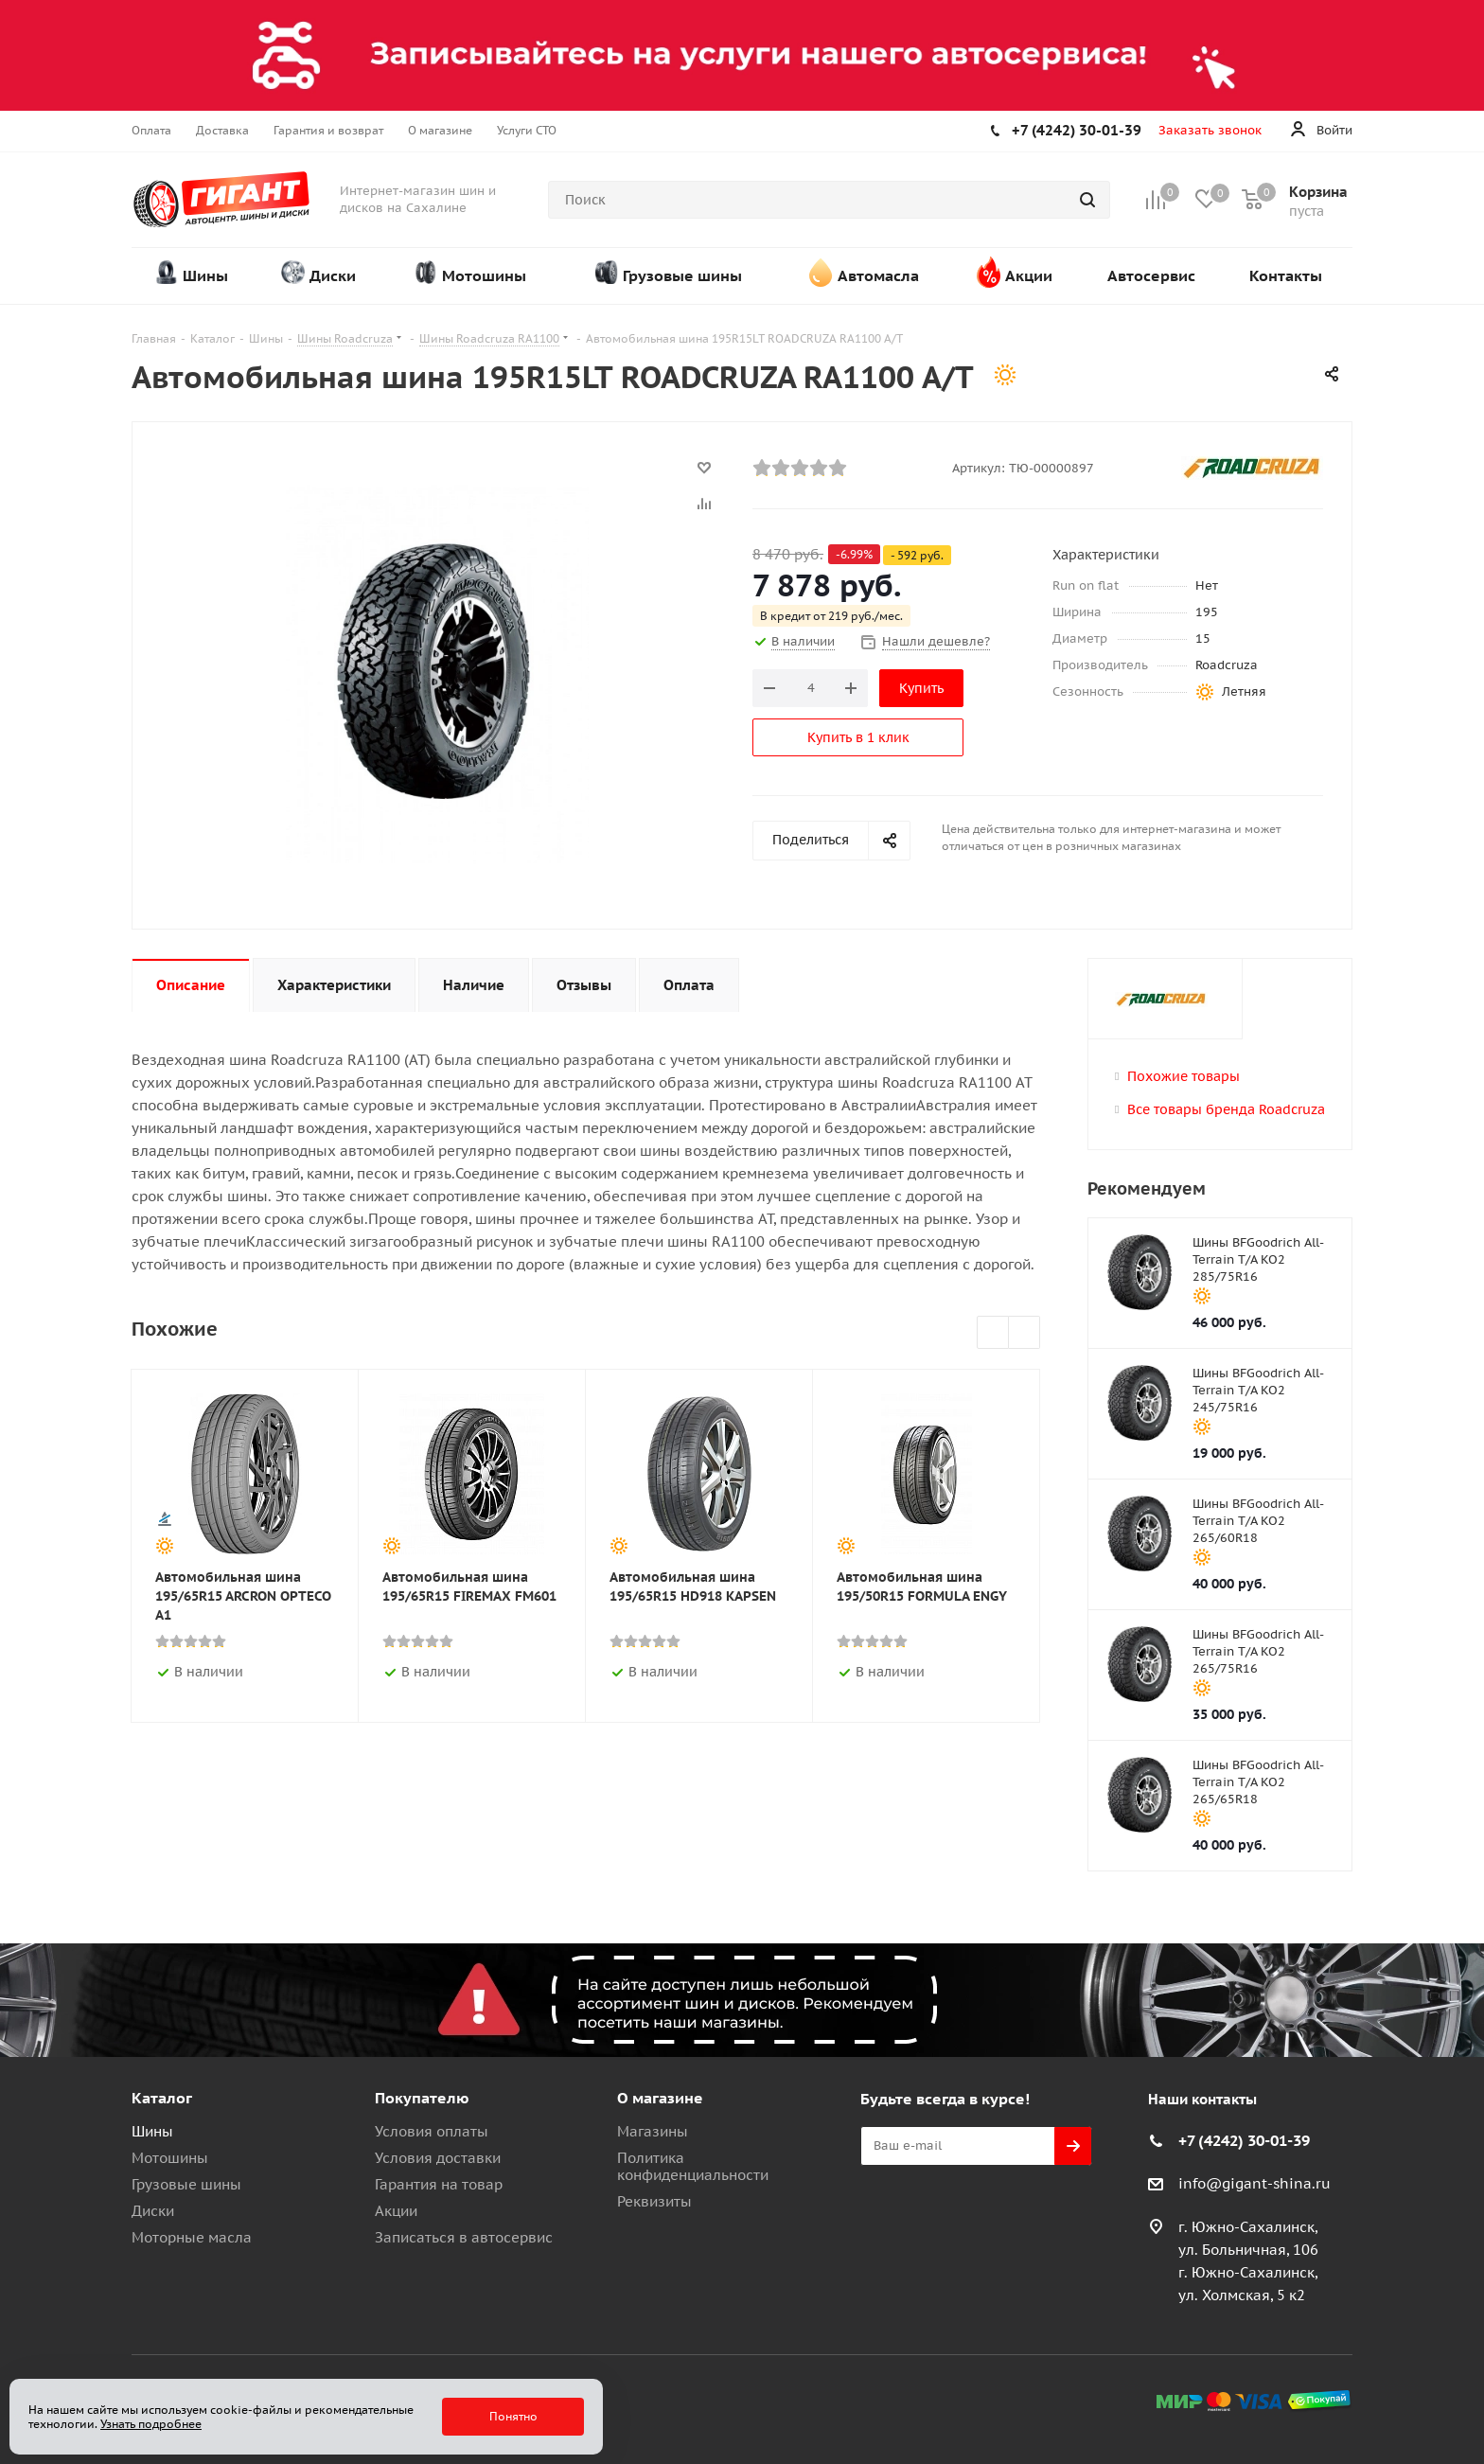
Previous (993, 1333)
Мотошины (170, 2158)
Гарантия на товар (439, 2184)
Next (1024, 1333)
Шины (152, 2131)
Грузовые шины (186, 2184)
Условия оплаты (431, 2131)
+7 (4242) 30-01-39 (1076, 130)
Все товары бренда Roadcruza (1226, 1109)
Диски (153, 2211)
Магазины (652, 2131)
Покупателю (422, 2097)
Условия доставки (438, 2158)
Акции (396, 2211)
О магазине (660, 2097)
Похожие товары (1183, 1076)
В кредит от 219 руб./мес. (831, 616)
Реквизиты (654, 2201)
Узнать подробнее (151, 2424)
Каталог (162, 2097)
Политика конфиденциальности (692, 2166)
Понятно (513, 2416)
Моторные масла (192, 2237)
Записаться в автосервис (464, 2237)
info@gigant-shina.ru (1254, 2183)
